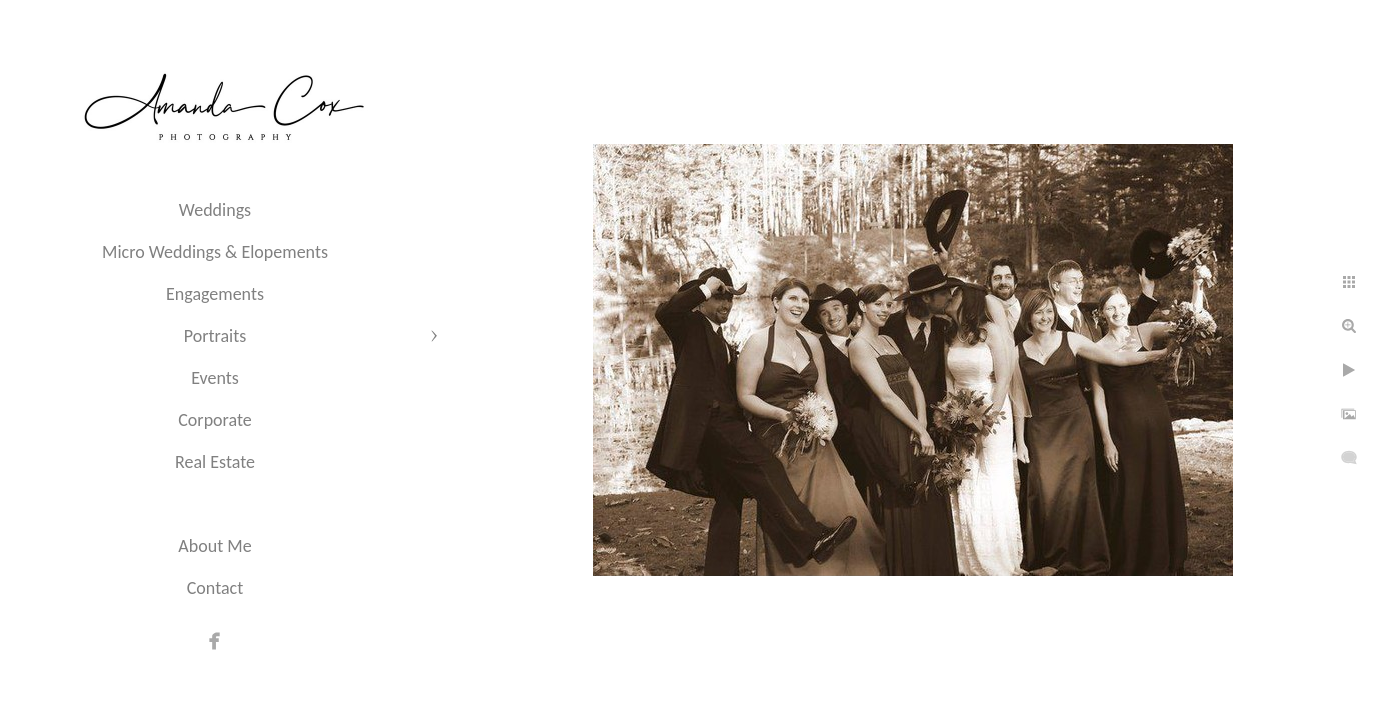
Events (215, 378)
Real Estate (215, 462)
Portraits (215, 336)
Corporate (214, 420)
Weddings (215, 210)
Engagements (215, 294)
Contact (215, 588)
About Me (214, 546)
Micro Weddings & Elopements (215, 252)
